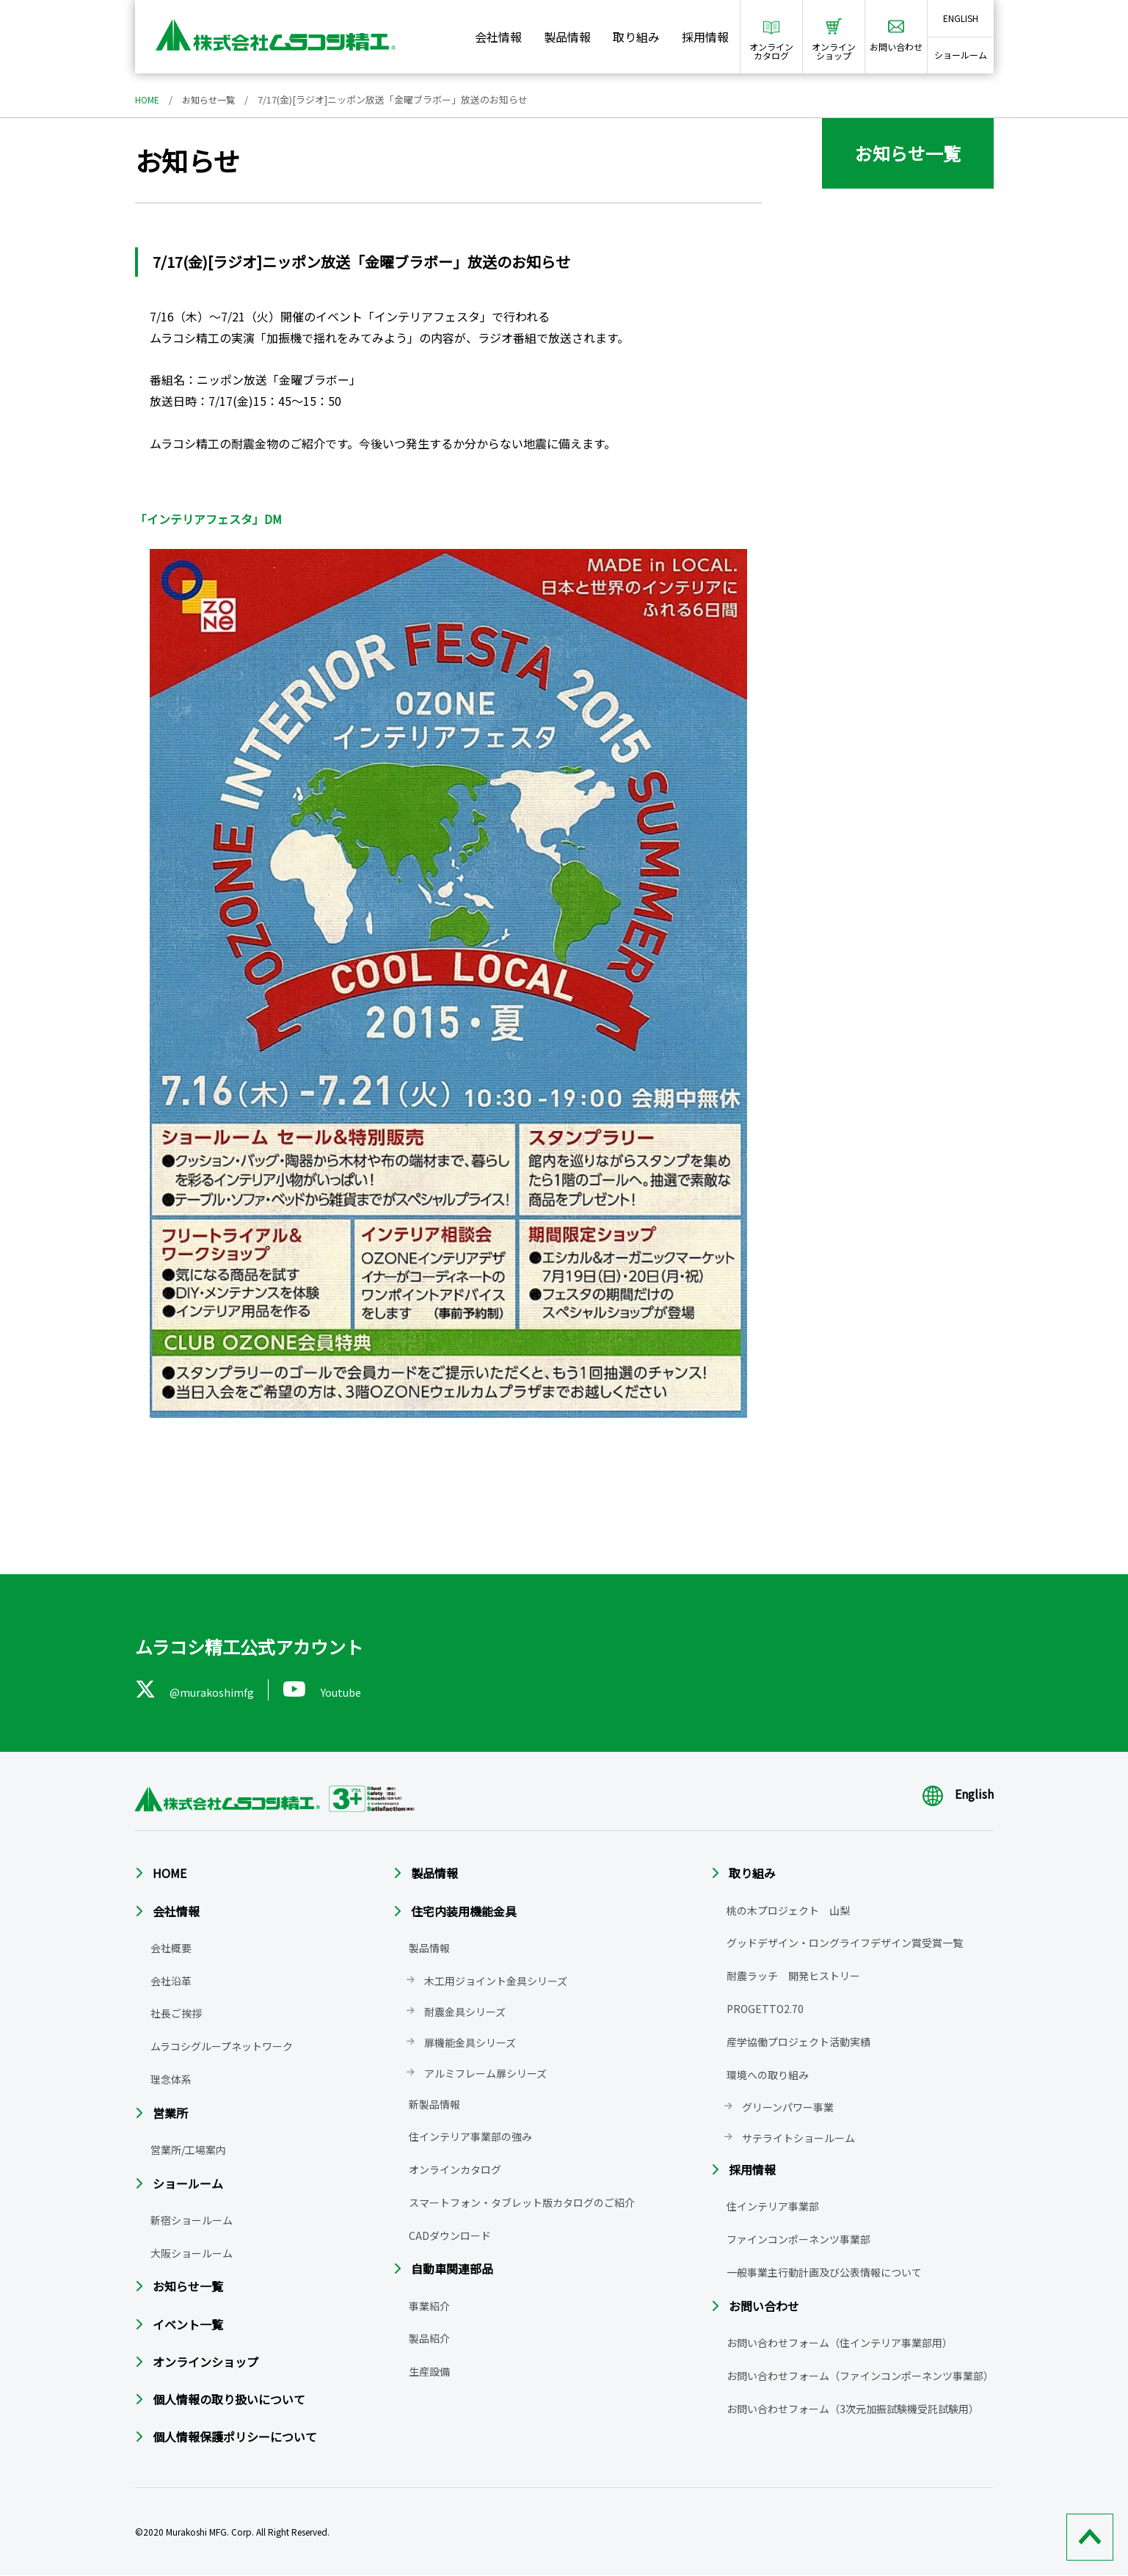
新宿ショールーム (191, 2220)
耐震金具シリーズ (465, 2011)
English (958, 1794)
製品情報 (567, 37)
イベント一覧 (188, 2324)
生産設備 (429, 2371)
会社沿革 (171, 1980)
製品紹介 (429, 2339)
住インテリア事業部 (773, 2207)
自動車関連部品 (452, 2269)
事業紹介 (429, 2306)
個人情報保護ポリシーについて (235, 2436)
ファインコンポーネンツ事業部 (798, 2239)
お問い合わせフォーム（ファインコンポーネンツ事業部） (860, 2375)
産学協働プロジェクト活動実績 (798, 2041)
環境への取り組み (768, 2074)
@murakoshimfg (198, 1689)
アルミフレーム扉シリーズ (485, 2073)
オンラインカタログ (455, 2169)
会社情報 (498, 37)
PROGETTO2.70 (765, 2008)
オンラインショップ (205, 2362)
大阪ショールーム (191, 2253)
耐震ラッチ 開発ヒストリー (793, 1975)
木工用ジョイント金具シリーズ (495, 1980)
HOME (148, 99)
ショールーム (960, 54)
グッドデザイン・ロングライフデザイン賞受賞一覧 (845, 1943)
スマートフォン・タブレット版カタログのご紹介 (522, 2202)
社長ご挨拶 (176, 2013)
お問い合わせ (764, 2306)
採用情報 (705, 37)
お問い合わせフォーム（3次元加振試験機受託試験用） (853, 2408)
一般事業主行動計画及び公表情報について (824, 2272)
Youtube (331, 1689)
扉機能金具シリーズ (470, 2042)
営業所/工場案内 (188, 2149)
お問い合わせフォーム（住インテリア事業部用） (840, 2342)
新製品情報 (434, 2104)
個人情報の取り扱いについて (229, 2399)
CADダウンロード (450, 2235)
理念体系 (171, 2079)
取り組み (636, 37)
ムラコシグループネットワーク (221, 2046)
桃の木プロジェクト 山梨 (788, 1910)
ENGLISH (960, 18)
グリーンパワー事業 (788, 2107)
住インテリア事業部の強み (470, 2136)
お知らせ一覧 (212, 99)
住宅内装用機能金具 (464, 1911)
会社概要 (171, 1947)
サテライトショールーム (798, 2138)
